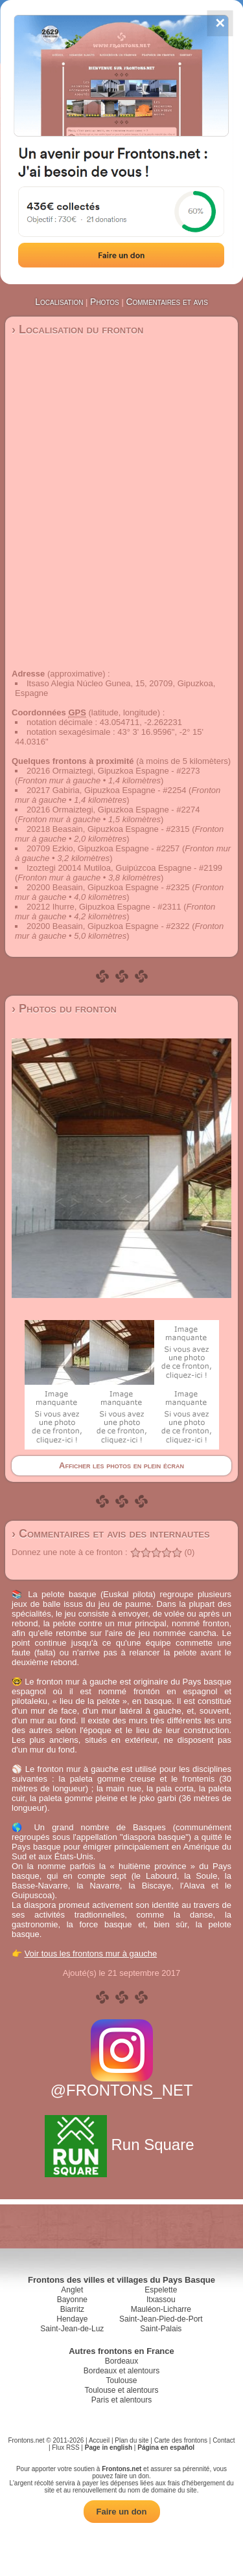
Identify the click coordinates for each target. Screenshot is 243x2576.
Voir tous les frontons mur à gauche (91, 1953)
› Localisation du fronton (77, 329)
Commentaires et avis (166, 302)
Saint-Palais (160, 2328)
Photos (104, 302)
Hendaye (71, 2319)
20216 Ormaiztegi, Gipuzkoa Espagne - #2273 (113, 771)
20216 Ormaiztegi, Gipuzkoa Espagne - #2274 (113, 809)
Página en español (165, 2447)
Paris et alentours (121, 2399)
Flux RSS (65, 2447)
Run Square (121, 2144)
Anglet (72, 2289)
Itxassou (161, 2299)
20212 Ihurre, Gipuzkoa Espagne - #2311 (104, 907)
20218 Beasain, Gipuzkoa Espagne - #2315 (108, 829)
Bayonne (72, 2299)
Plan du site (131, 2440)
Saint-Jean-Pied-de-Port (161, 2319)
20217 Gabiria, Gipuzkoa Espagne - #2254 (106, 790)
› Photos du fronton (64, 1008)
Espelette (161, 2289)
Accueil (99, 2440)
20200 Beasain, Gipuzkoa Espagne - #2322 (108, 926)
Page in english (108, 2447)
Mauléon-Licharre (161, 2309)
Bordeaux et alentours (121, 2370)
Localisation (59, 302)
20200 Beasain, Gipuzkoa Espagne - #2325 (108, 887)
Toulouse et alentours (121, 2390)
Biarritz (72, 2309)
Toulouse (121, 2380)
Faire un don (122, 2511)
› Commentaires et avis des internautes (111, 1533)
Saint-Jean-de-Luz (72, 2328)
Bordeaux (121, 2361)
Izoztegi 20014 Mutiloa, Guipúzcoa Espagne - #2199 (124, 868)
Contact (224, 2440)
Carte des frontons (180, 2440)
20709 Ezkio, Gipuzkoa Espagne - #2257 (103, 848)
